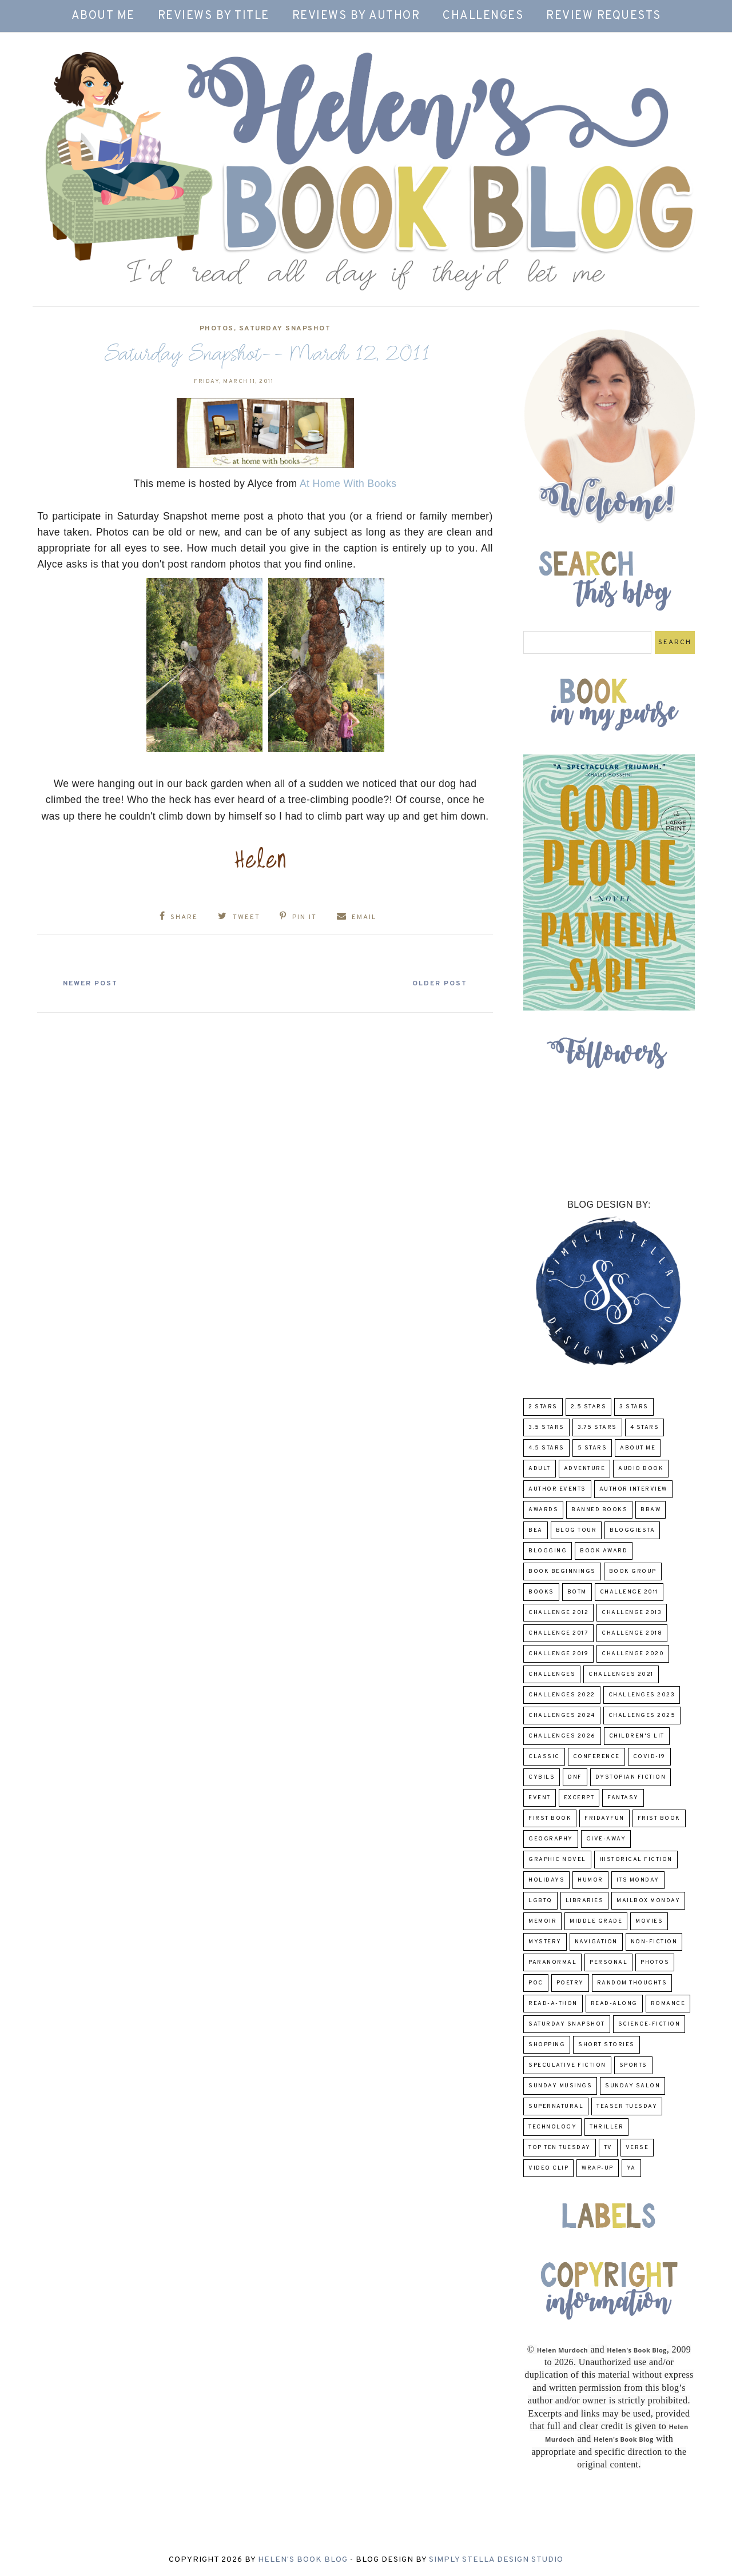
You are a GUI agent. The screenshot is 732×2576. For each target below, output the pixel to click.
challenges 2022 (561, 1695)
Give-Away (606, 1839)
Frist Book (659, 1818)
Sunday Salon (632, 2086)
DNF (575, 1777)
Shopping (546, 2044)
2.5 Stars (589, 1407)
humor (590, 1880)
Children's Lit (637, 1736)
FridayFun (604, 1818)
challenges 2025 (642, 1715)
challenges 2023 (641, 1695)
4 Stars (644, 1427)
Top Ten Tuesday (559, 2147)
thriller (606, 2127)
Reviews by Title (213, 16)
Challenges (483, 16)
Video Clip (548, 2168)
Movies (649, 1921)
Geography (550, 1839)
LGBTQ (540, 1900)
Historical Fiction (636, 1859)
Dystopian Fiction (630, 1777)
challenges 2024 (561, 1715)
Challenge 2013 (632, 1612)
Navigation (596, 1942)
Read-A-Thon (553, 2003)
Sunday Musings (560, 2086)
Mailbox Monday (648, 1900)
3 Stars (634, 1407)
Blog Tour (576, 1530)
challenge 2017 (558, 1633)
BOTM (577, 1592)
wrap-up (598, 2168)
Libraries (585, 1900)
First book (549, 1818)
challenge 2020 (633, 1654)
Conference (596, 1756)
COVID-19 (649, 1756)
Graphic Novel (557, 1859)
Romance (668, 2003)
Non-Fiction (654, 1942)
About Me (103, 16)
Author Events (557, 1489)
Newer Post (92, 983)
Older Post (438, 983)
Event (539, 1798)
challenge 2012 (558, 1612)
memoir (542, 1921)
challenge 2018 (632, 1633)
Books (541, 1592)
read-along (614, 2003)
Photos (217, 328)
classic (544, 1756)
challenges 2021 (621, 1674)
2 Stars (543, 1407)
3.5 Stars (546, 1427)
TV (608, 2147)
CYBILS (541, 1777)
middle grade (596, 1921)
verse (637, 2147)
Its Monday (637, 1880)
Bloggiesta (632, 1530)
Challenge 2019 (558, 1654)
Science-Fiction (649, 2024)
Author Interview (633, 1489)
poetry (570, 1983)
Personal (608, 1962)
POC (535, 1983)
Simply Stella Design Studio (496, 2560)
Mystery (545, 1942)
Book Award (603, 1551)
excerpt (579, 1798)
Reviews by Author (356, 16)
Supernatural (555, 2106)
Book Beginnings (562, 1571)
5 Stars (592, 1448)
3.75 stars (597, 1427)
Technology (552, 2127)
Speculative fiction (567, 2065)
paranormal (552, 1962)
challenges (551, 1674)
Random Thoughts (632, 1983)
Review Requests (603, 16)
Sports (633, 2065)
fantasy (623, 1798)
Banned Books (599, 1509)
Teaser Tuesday (626, 2106)
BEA (535, 1530)
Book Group (633, 1571)
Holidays (546, 1880)
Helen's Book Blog (303, 2560)
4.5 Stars (546, 1448)
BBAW (650, 1509)
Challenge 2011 (629, 1592)
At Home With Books (348, 483)
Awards (543, 1509)
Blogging (547, 1551)
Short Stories (606, 2044)
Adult (539, 1468)
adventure (585, 1468)
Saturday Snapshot (285, 328)
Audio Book (640, 1468)
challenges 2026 (562, 1736)
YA (631, 2168)
